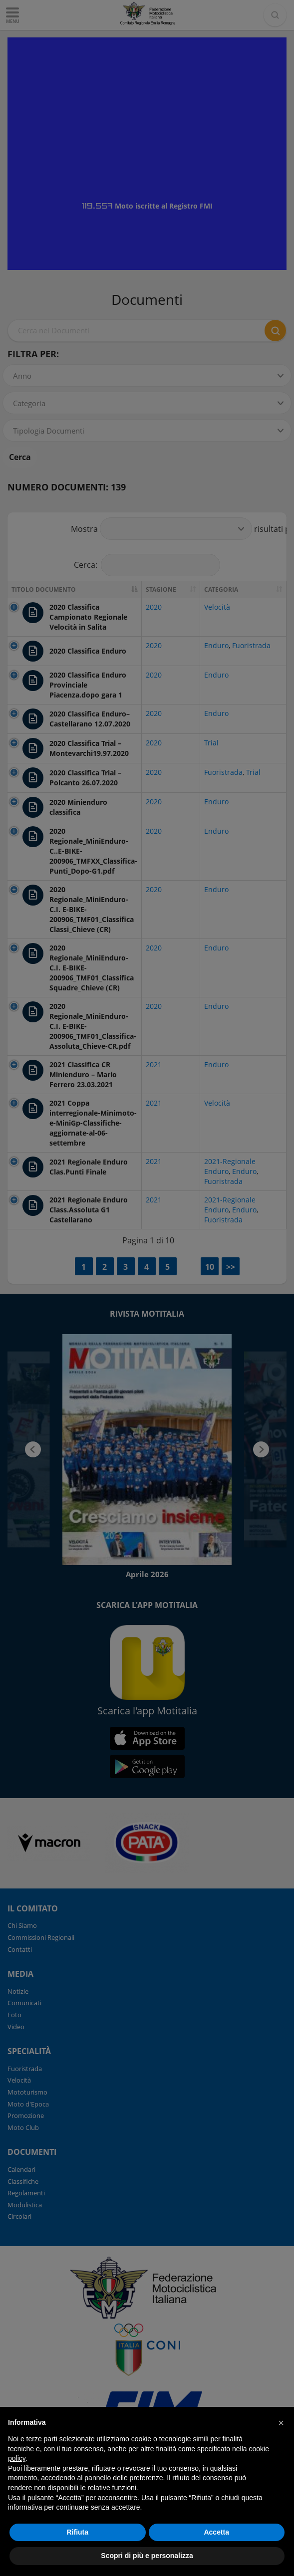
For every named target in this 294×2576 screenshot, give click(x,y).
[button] (281, 2423)
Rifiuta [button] (77, 2532)
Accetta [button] (216, 2532)
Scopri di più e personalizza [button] (147, 2556)
